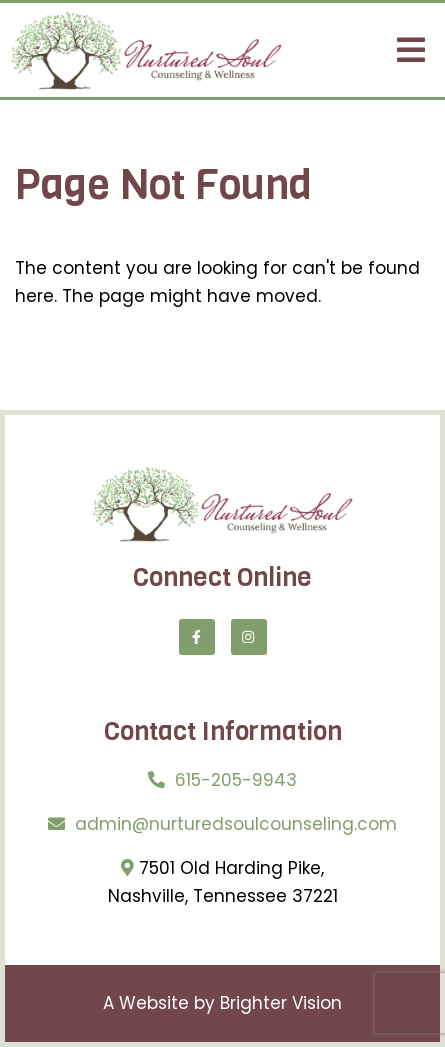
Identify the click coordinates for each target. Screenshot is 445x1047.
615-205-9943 (236, 780)
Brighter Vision (281, 1003)
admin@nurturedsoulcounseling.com (236, 824)
